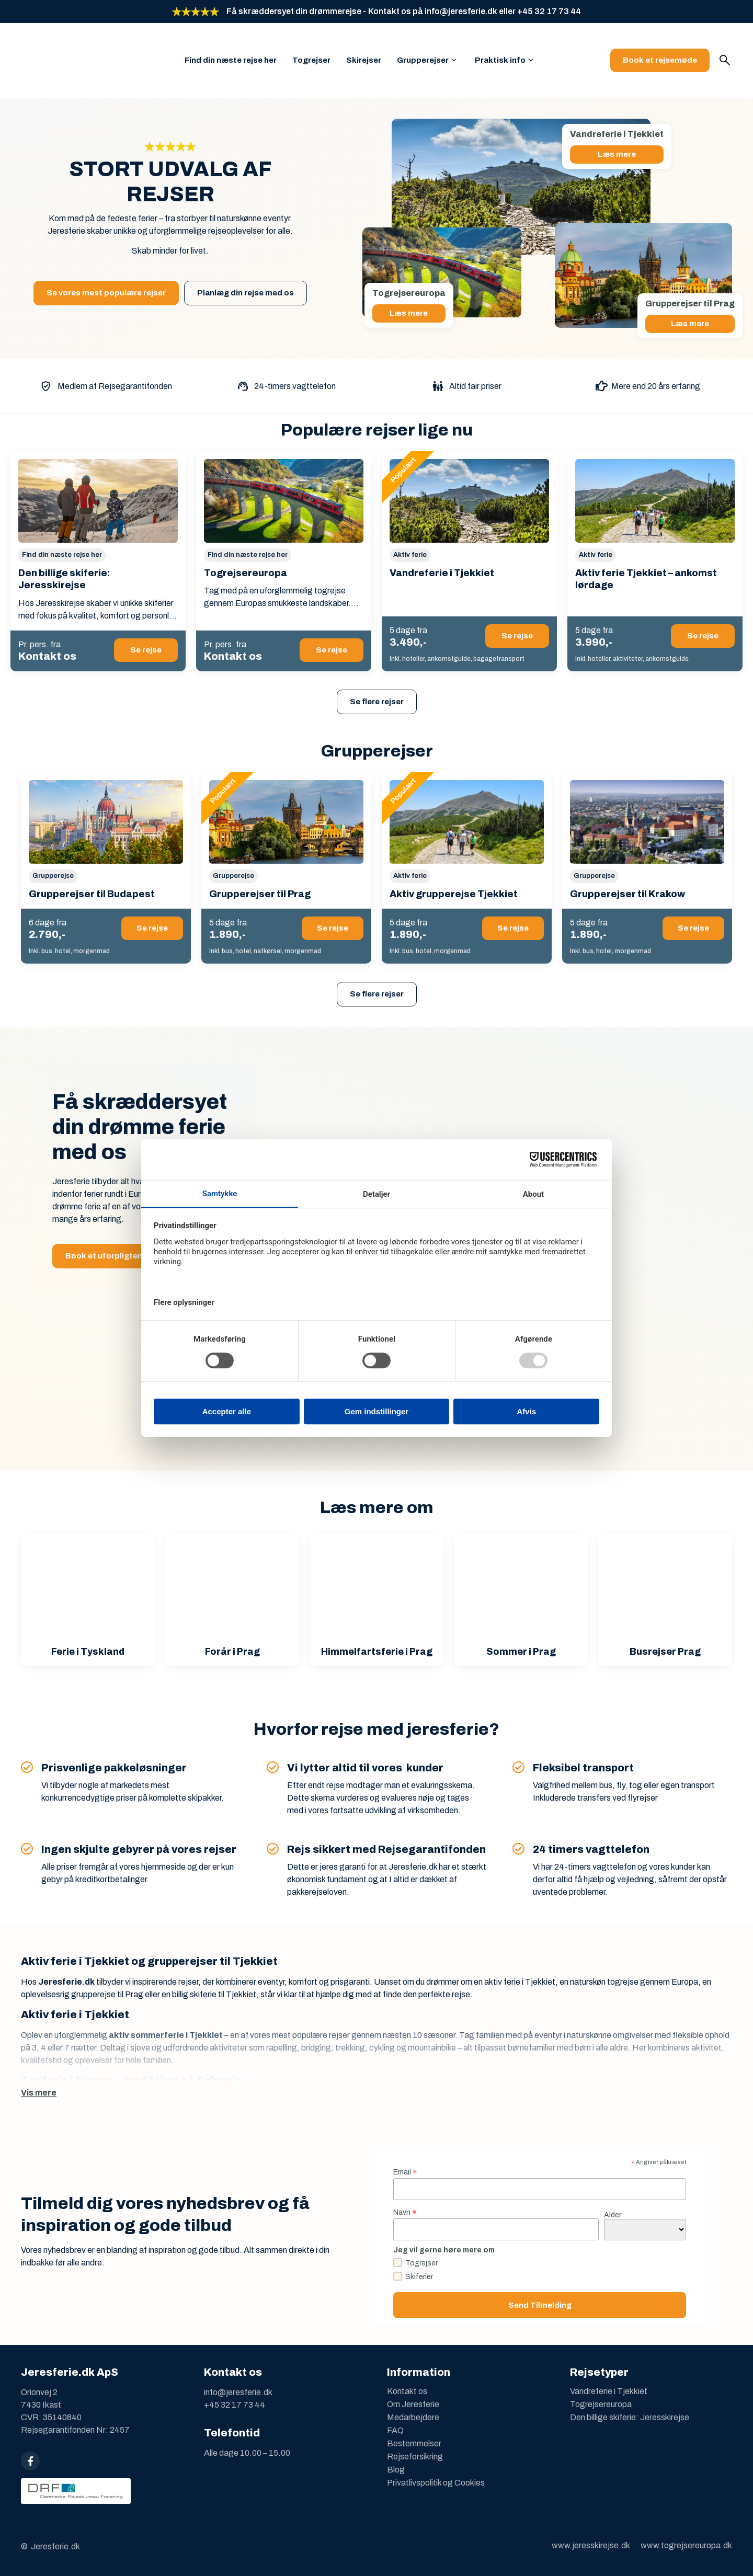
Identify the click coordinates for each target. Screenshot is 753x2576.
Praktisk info (500, 60)
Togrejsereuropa (601, 2404)
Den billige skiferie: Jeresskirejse (629, 2417)
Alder (612, 2214)
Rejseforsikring (415, 2456)
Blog (396, 2469)
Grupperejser (423, 60)
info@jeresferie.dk (238, 2392)
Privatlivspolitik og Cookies (436, 2482)
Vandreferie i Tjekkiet (608, 2391)
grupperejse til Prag (107, 1993)
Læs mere (617, 154)
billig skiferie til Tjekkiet (214, 1993)
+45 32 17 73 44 (234, 2404)
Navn (405, 2211)
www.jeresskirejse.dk (591, 2544)
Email (405, 2171)
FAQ (395, 2430)
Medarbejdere (413, 2417)
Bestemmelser (414, 2443)
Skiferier (419, 2277)
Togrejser (311, 60)
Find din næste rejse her (231, 60)
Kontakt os (407, 2391)
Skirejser (363, 60)
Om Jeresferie (413, 2404)
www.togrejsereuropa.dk (686, 2544)
